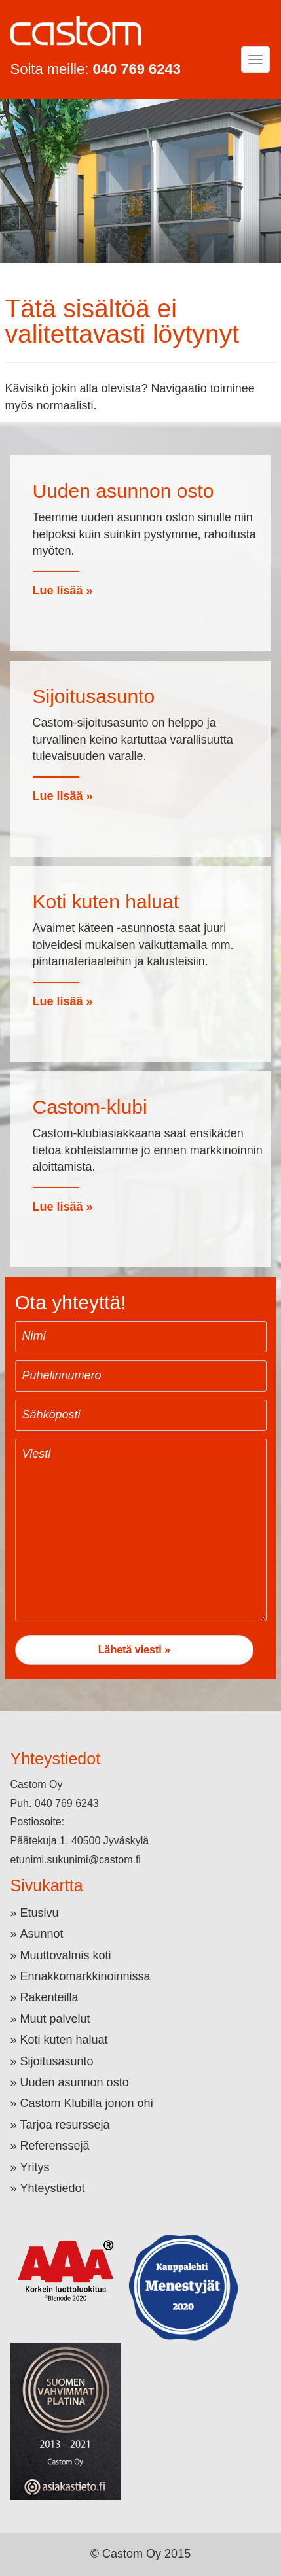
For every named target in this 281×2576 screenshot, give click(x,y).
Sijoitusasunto (57, 2061)
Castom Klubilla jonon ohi (86, 2103)
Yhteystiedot (52, 2188)
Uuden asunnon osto (74, 2082)
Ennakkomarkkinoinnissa (85, 1976)
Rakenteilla (49, 1997)
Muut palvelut (55, 2018)
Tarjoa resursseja (65, 2124)
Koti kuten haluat (64, 2039)
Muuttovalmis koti (65, 1955)
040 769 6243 (136, 69)
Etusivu (39, 1912)
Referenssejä (55, 2145)
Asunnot (42, 1933)
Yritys (35, 2167)
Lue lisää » (63, 590)
